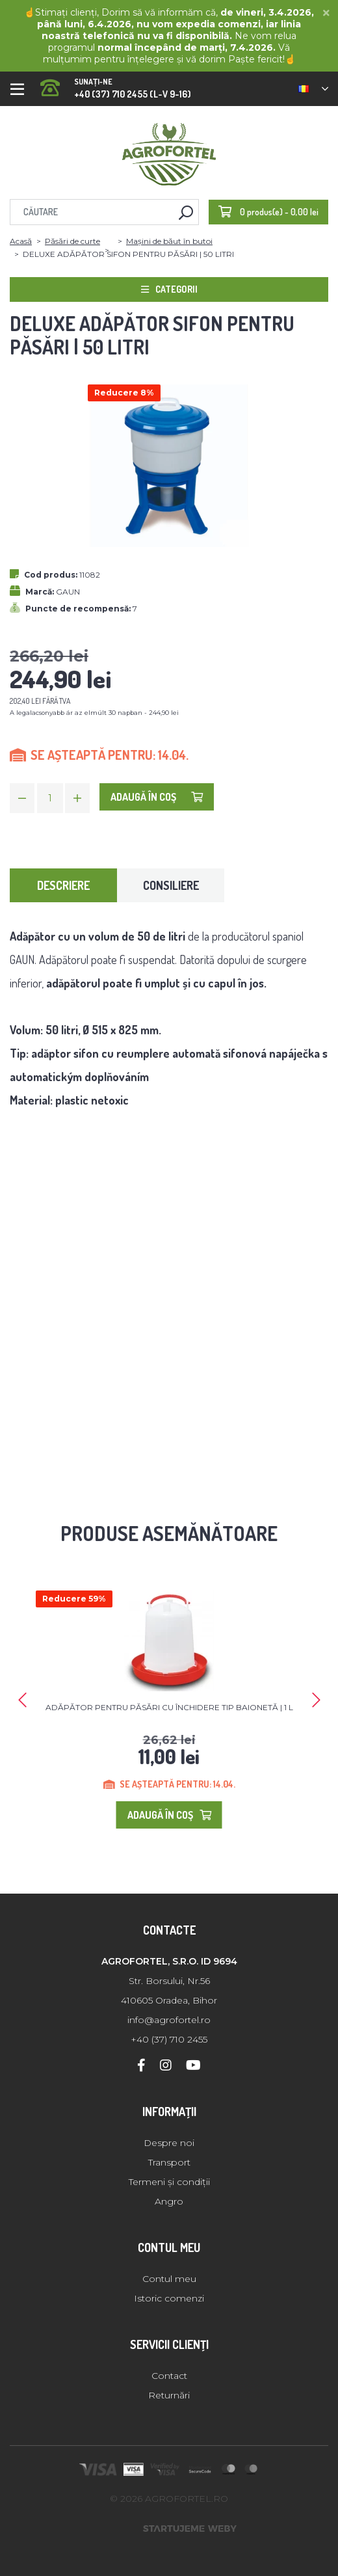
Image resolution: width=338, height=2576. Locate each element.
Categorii (169, 289)
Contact (169, 2375)
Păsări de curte (72, 241)
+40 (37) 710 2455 (169, 2039)
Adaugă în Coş (156, 796)
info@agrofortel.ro (169, 2020)
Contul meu (169, 2279)
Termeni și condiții (169, 2182)
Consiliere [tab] (171, 885)
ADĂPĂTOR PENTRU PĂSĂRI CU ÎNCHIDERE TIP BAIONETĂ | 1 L (169, 1707)
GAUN (68, 592)
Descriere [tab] (63, 885)
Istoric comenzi (169, 2298)
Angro (169, 2201)
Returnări (169, 2395)
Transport (169, 2162)
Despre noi (169, 2143)
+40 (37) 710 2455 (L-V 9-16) (115, 84)
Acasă (21, 241)
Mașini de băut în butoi (169, 241)
